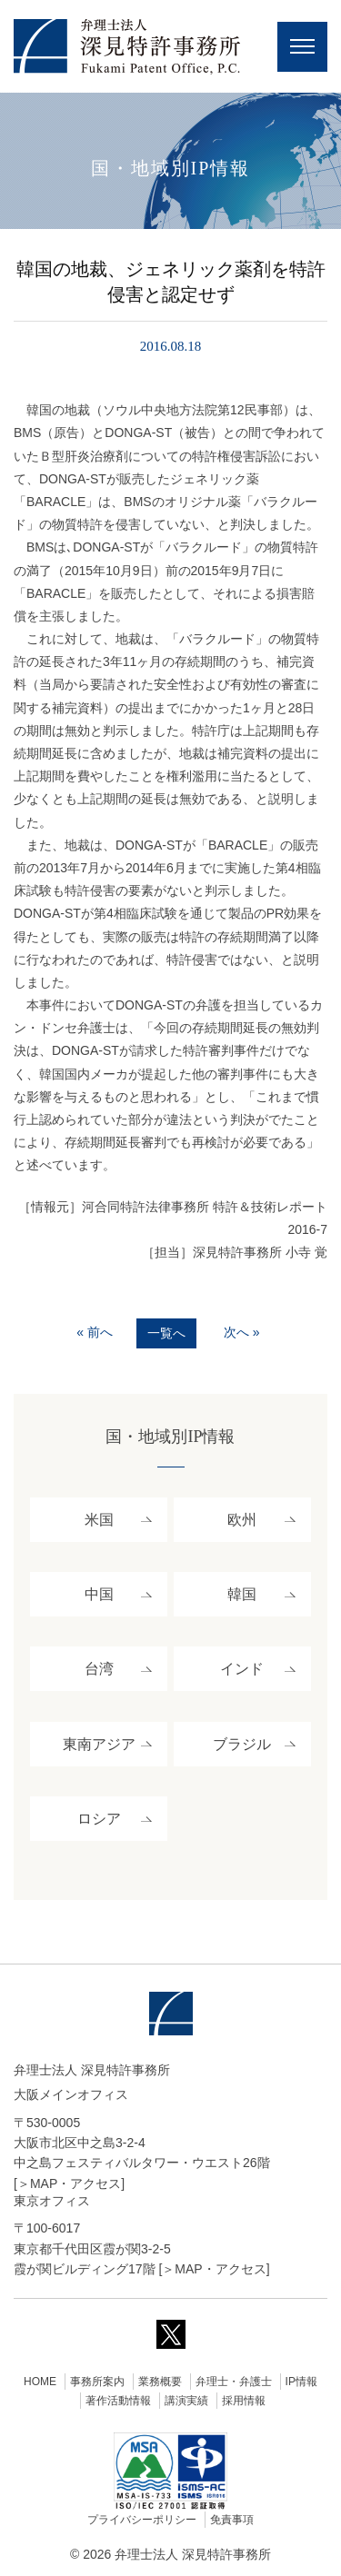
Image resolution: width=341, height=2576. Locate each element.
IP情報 (301, 2381)
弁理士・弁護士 (234, 2381)
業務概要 (160, 2381)
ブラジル (242, 1744)
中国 (99, 1594)
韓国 (241, 1594)
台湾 (99, 1668)
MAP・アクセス (75, 2183)
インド (242, 1668)
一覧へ (166, 1333)
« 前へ (94, 1332)
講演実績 (186, 2400)
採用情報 (244, 2400)
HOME (40, 2381)
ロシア (99, 1818)
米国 (99, 1519)
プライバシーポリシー (141, 2519)
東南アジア (99, 1744)
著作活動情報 (118, 2400)
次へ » (242, 1332)
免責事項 (232, 2519)
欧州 (241, 1519)
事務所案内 (97, 2381)
